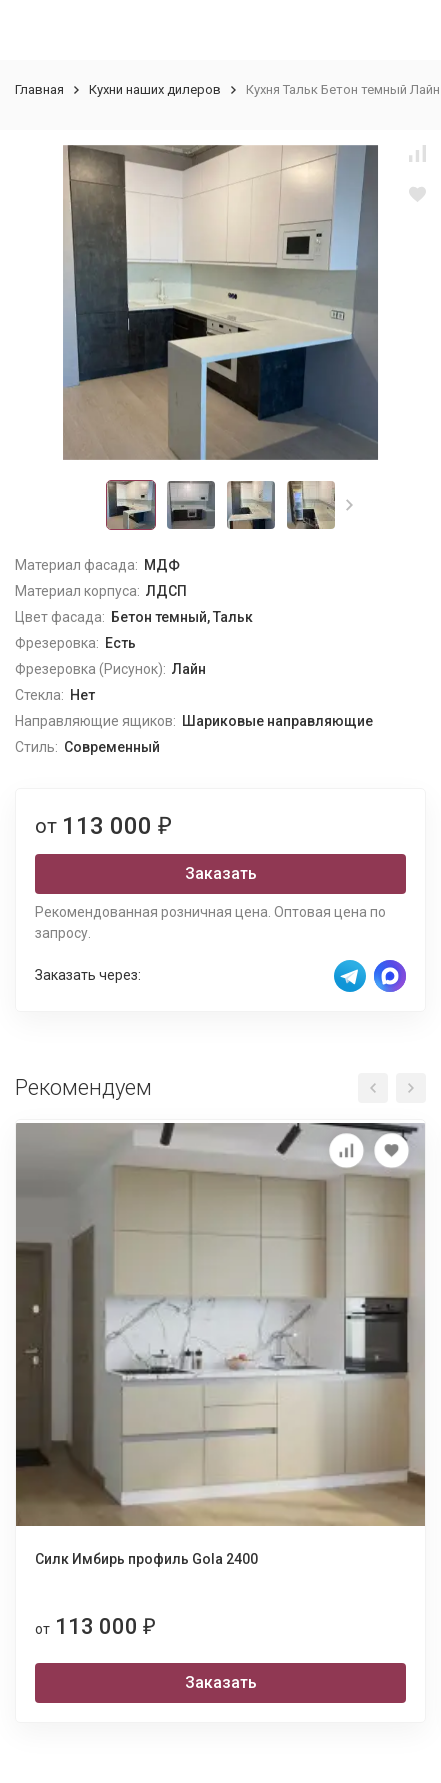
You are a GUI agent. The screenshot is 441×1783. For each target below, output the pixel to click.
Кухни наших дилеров (155, 89)
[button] (349, 505)
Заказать (221, 873)
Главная (39, 89)
